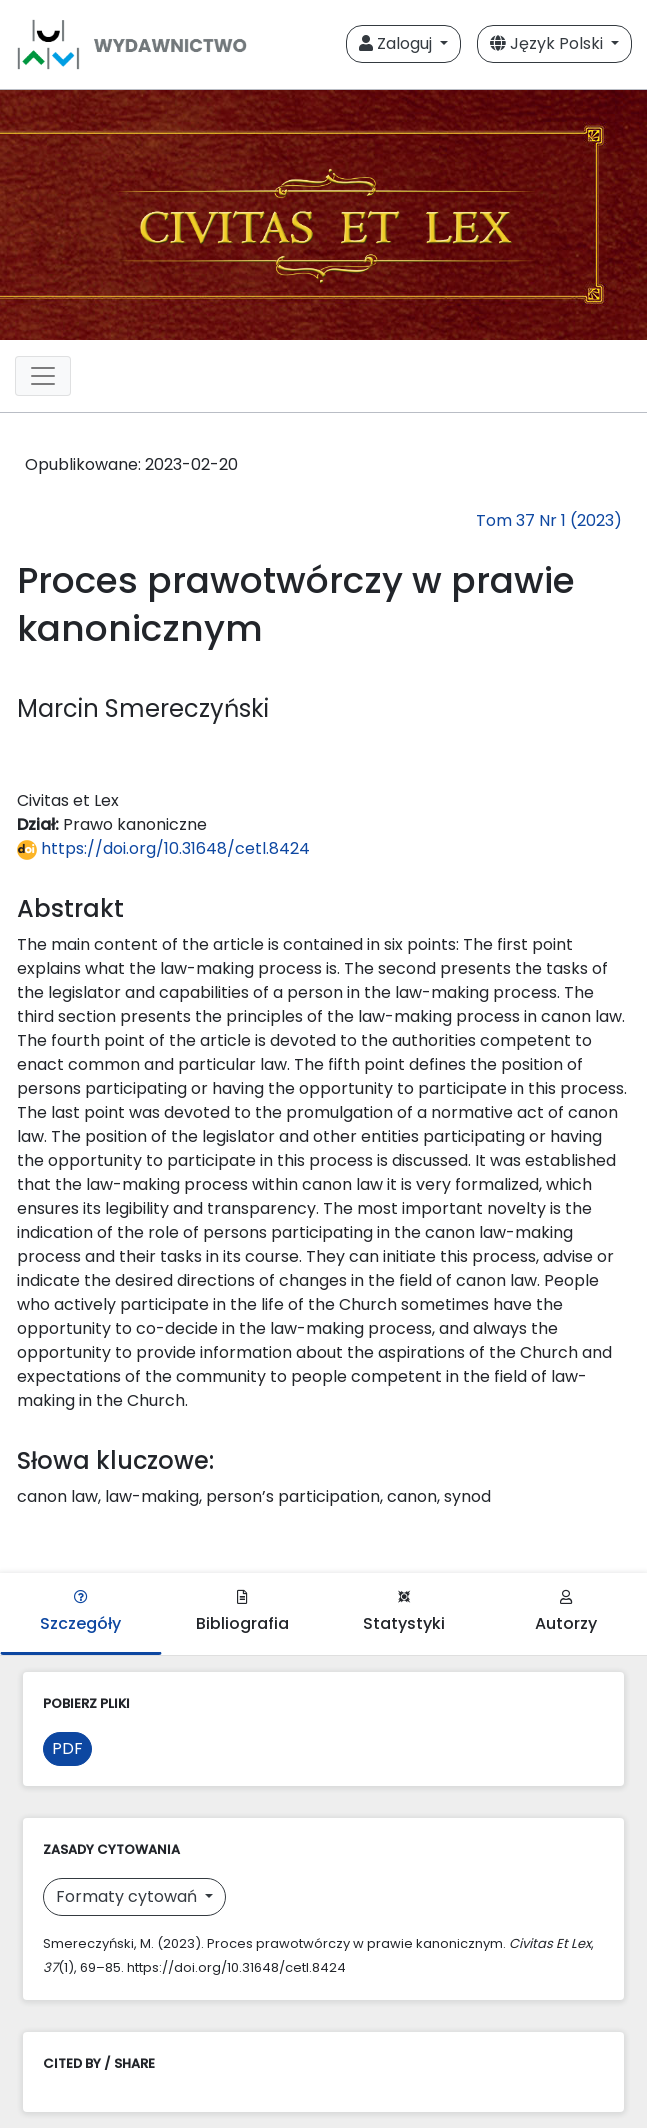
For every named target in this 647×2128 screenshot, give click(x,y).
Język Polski (548, 43)
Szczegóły (80, 1612)
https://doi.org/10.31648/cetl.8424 (163, 848)
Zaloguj (397, 43)
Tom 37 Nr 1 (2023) (549, 520)
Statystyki (404, 1612)
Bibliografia (242, 1612)
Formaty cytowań (128, 1896)
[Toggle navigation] (43, 376)
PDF (67, 1748)
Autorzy (566, 1612)
